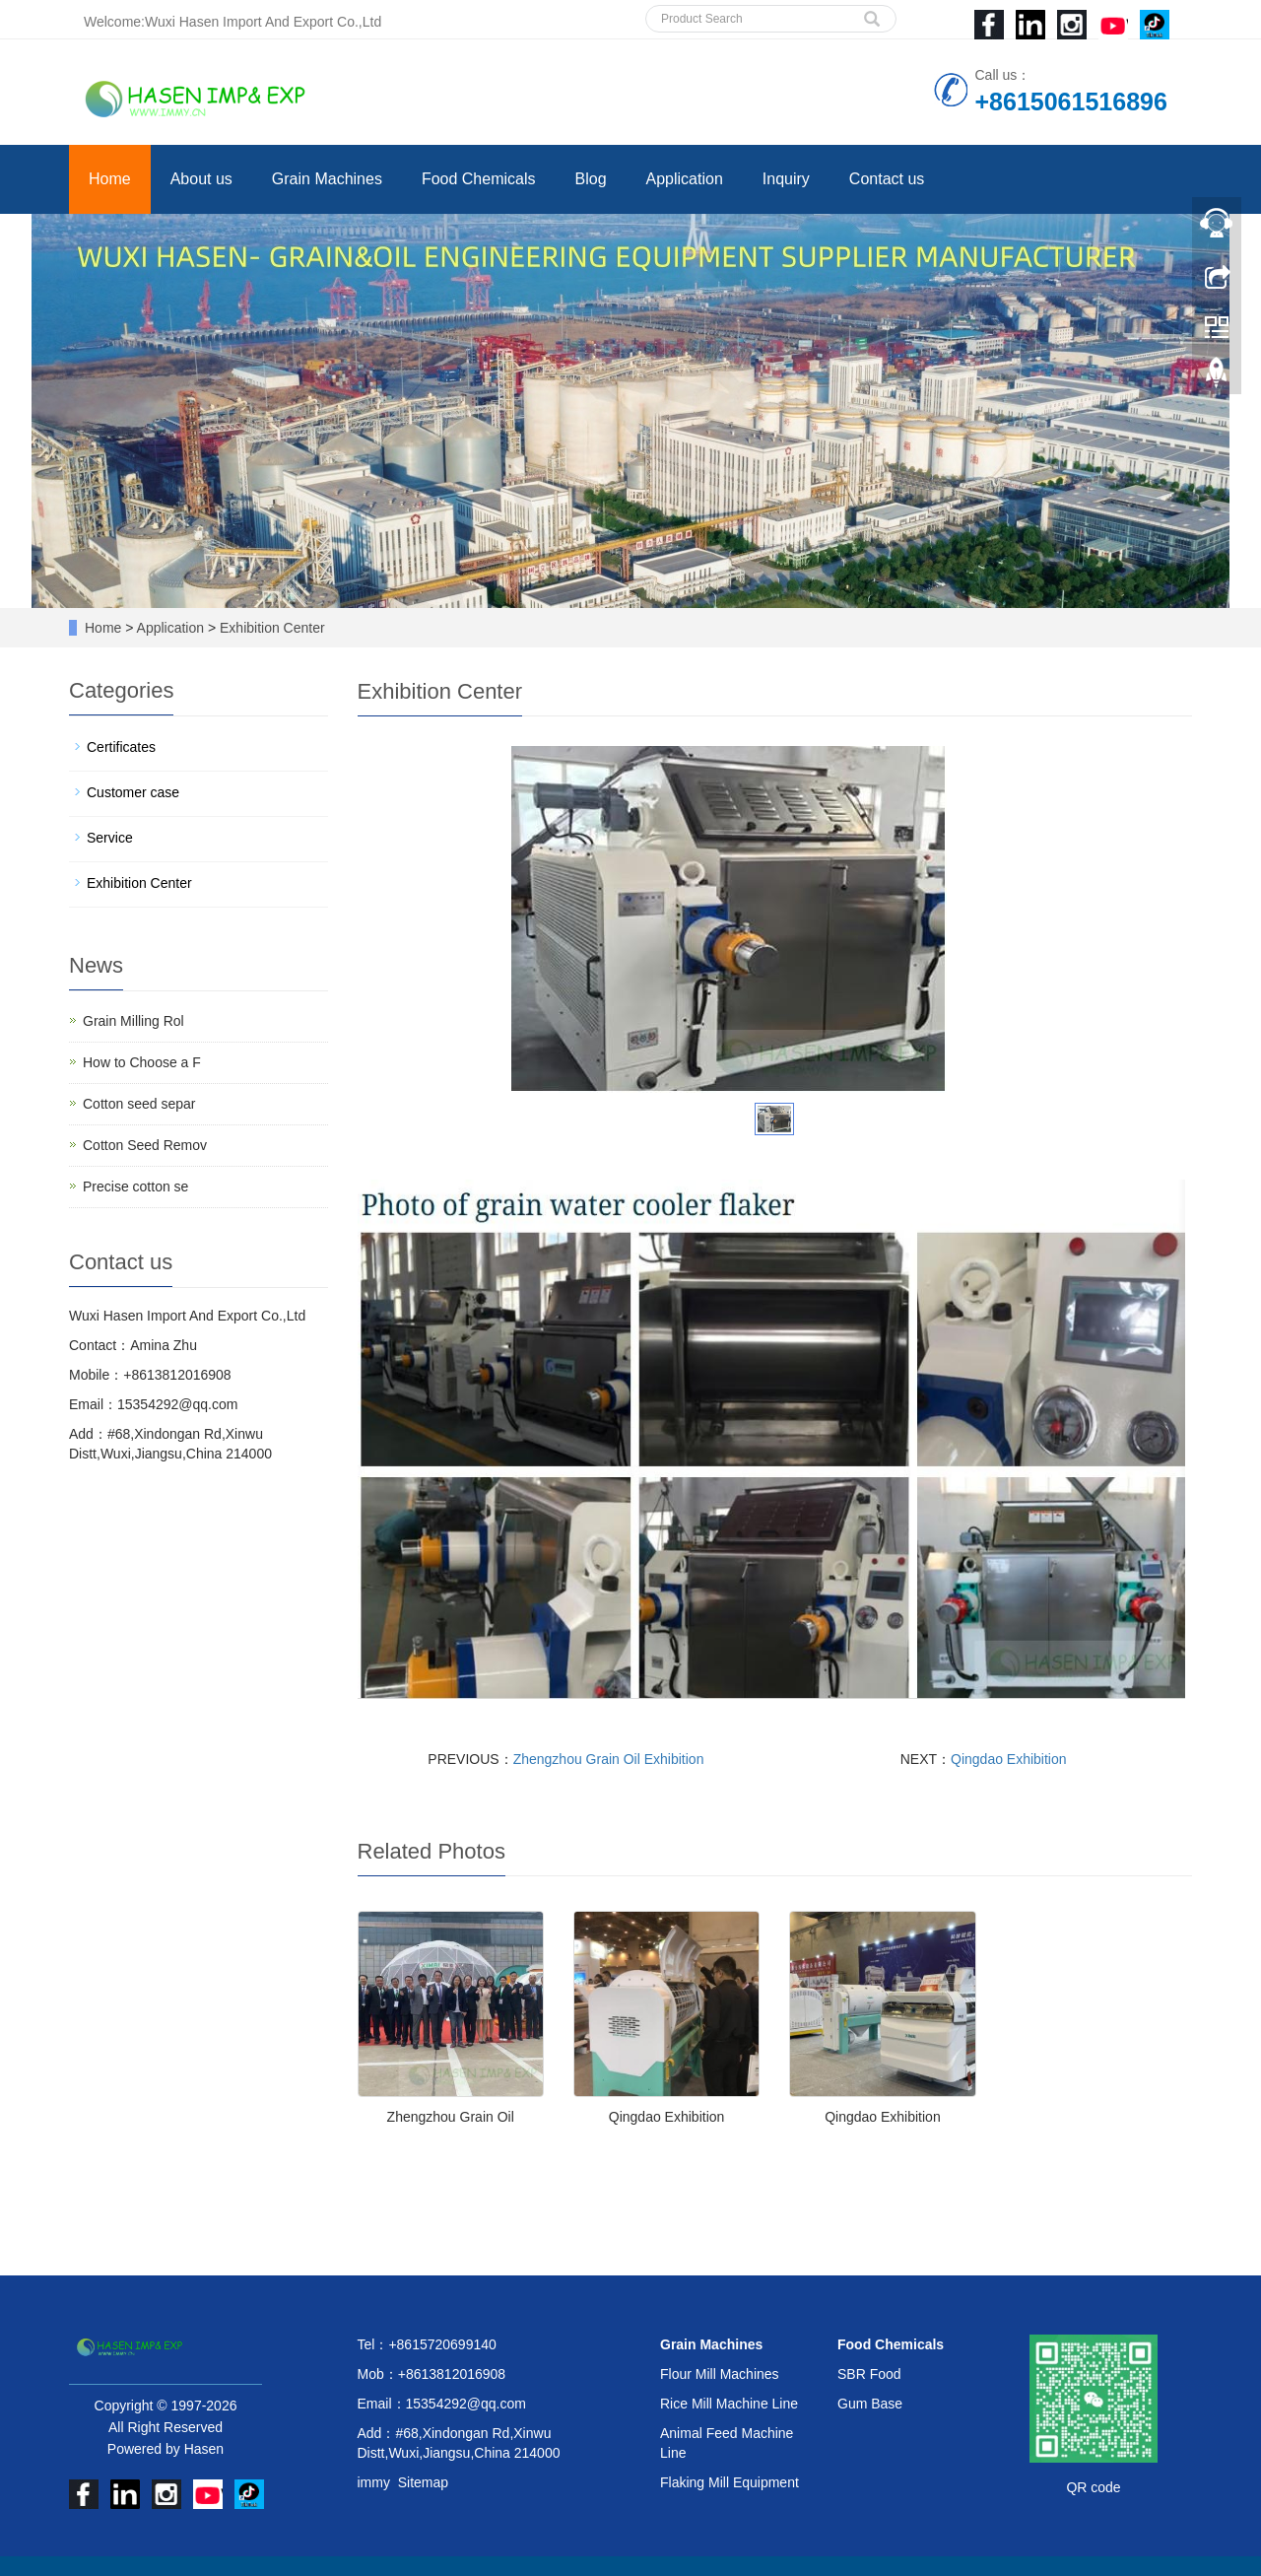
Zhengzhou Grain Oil (450, 2117)
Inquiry (786, 178)
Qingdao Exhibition (1009, 1759)
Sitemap (423, 2482)
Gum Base (869, 2403)
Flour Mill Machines (719, 2374)
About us (201, 178)
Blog (591, 178)
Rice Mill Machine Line (729, 2403)
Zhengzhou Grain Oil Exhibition (608, 1759)
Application (684, 178)
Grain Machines (327, 178)
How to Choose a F (142, 1062)
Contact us (886, 178)
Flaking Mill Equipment (729, 2482)
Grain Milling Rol (133, 1021)
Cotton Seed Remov (145, 1145)
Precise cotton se (135, 1186)
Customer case (133, 792)
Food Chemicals (479, 178)
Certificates (121, 747)
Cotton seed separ (139, 1104)
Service (110, 838)
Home (110, 178)
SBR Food (869, 2374)
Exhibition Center (270, 628)
